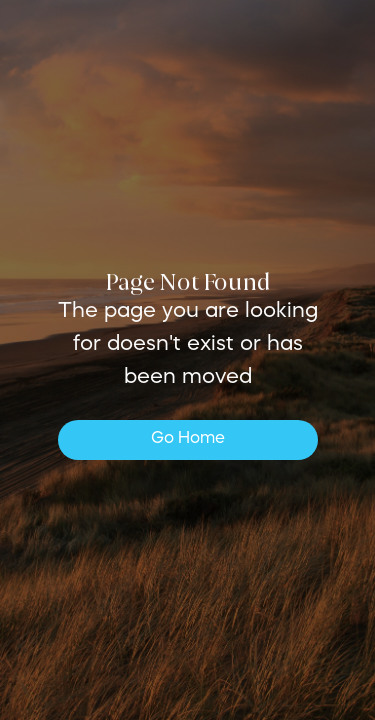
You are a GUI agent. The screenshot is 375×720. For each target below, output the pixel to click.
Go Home (188, 439)
